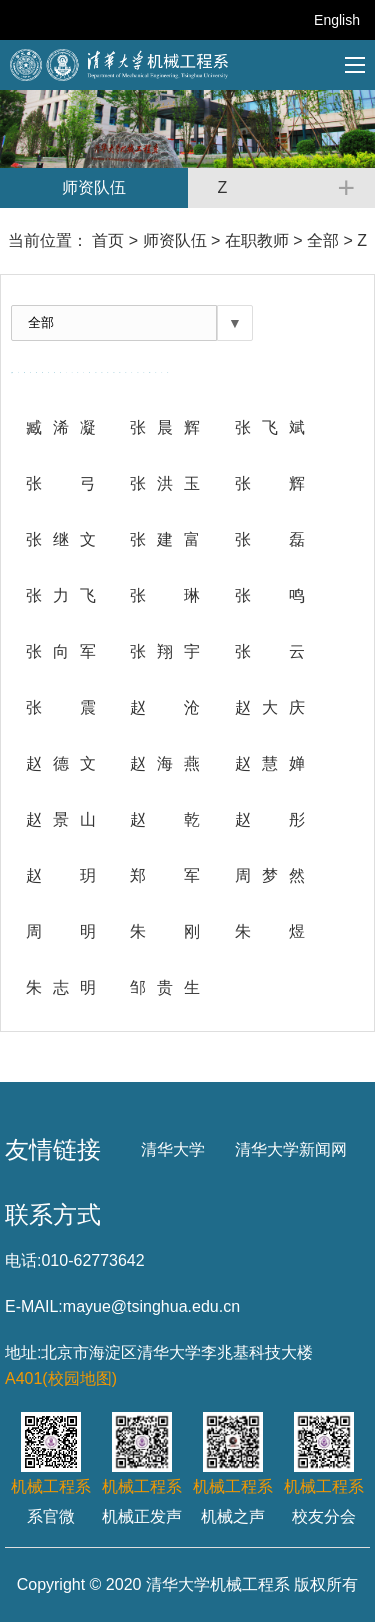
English (337, 20)
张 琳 (165, 595)
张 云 (270, 651)
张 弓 (61, 483)
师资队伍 (175, 240)
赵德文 (61, 763)
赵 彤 (270, 819)
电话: (23, 1260)
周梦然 (270, 875)
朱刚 (165, 931)
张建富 (165, 539)
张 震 (61, 707)
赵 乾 (165, 819)
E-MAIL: (34, 1306)
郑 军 (165, 875)
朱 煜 (270, 931)
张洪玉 (165, 483)
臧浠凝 (61, 427)
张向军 (61, 651)
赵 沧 (165, 707)
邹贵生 (165, 987)
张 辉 (270, 483)
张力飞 (61, 595)
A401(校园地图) (61, 1378)
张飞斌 (270, 427)
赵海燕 (165, 763)
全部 (323, 240)
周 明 (61, 931)
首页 (108, 240)
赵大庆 (270, 707)
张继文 (61, 539)
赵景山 (61, 819)
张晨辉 (165, 427)
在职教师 (257, 240)
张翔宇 (165, 651)
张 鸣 (270, 595)
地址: (23, 1352)
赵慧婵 (270, 763)
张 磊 (270, 539)
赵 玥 (61, 875)
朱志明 (61, 987)
